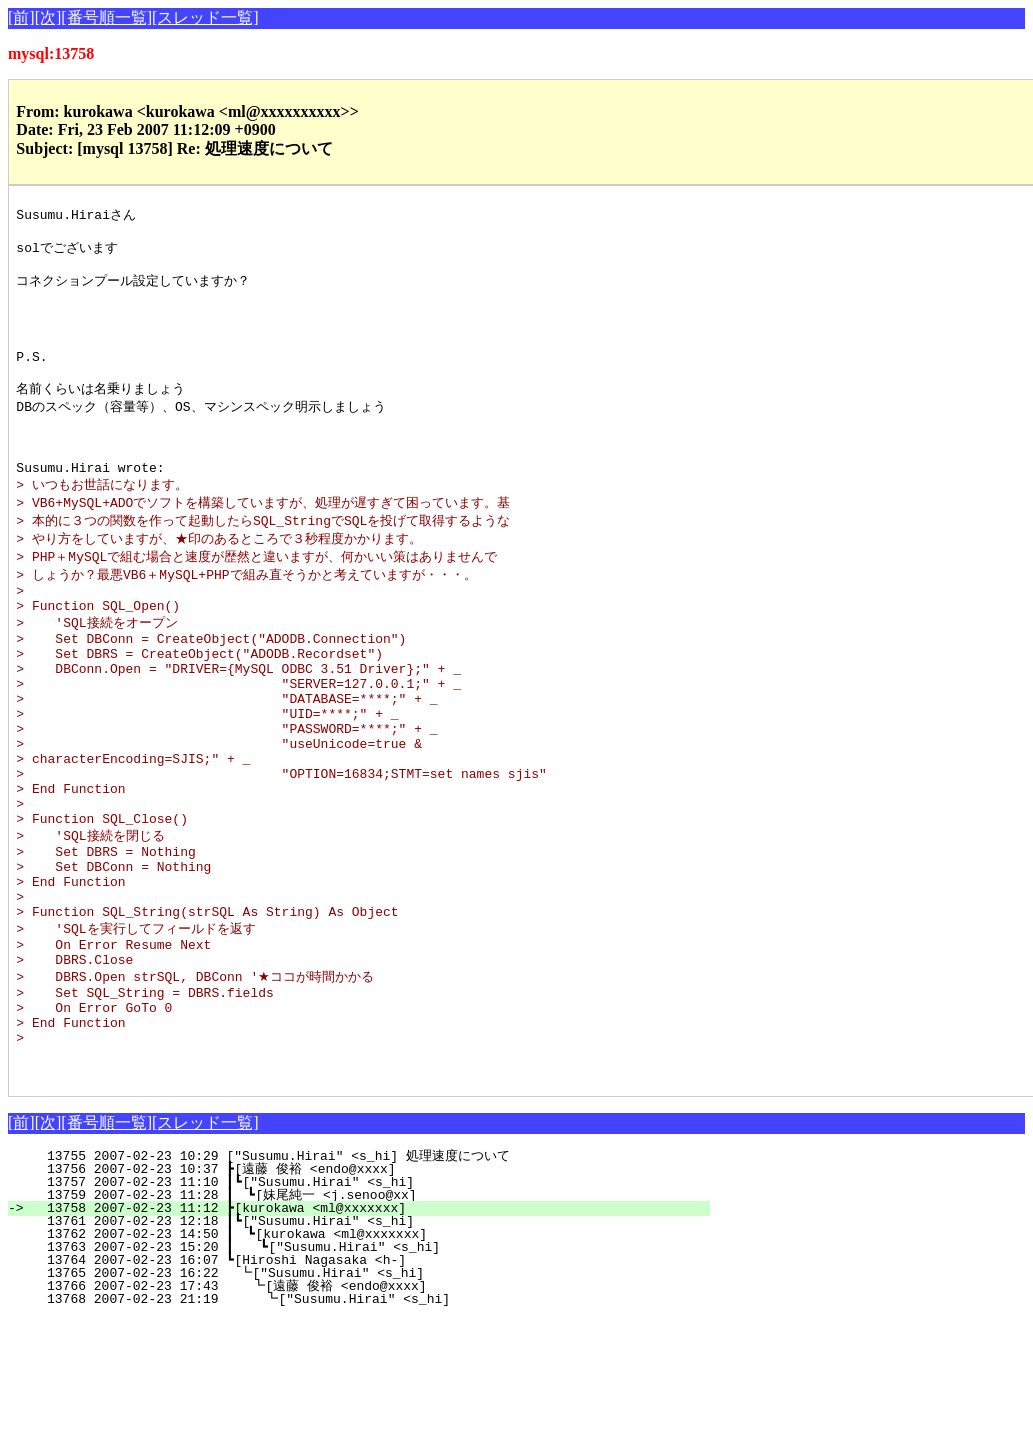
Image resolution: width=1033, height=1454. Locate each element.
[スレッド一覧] (205, 17)
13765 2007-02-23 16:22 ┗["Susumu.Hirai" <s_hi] (369, 1408)
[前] (21, 17)
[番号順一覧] (106, 17)
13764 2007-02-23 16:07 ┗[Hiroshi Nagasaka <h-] (370, 1395)
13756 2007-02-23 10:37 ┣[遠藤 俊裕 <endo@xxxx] (365, 1304)
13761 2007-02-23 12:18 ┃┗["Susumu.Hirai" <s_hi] (366, 1356)
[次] (48, 17)
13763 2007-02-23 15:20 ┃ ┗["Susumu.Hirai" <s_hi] (364, 1382)
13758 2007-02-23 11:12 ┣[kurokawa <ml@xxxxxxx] (370, 1343)
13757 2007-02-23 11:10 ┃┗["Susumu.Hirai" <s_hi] (366, 1317)
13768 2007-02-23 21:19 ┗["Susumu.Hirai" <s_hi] (366, 1434)
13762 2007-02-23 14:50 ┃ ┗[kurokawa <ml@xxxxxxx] (365, 1369)
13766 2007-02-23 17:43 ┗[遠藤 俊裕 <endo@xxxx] (362, 1421)
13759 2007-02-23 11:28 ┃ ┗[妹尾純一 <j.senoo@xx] (360, 1330)
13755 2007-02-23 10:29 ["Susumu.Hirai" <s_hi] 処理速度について (364, 1291)
